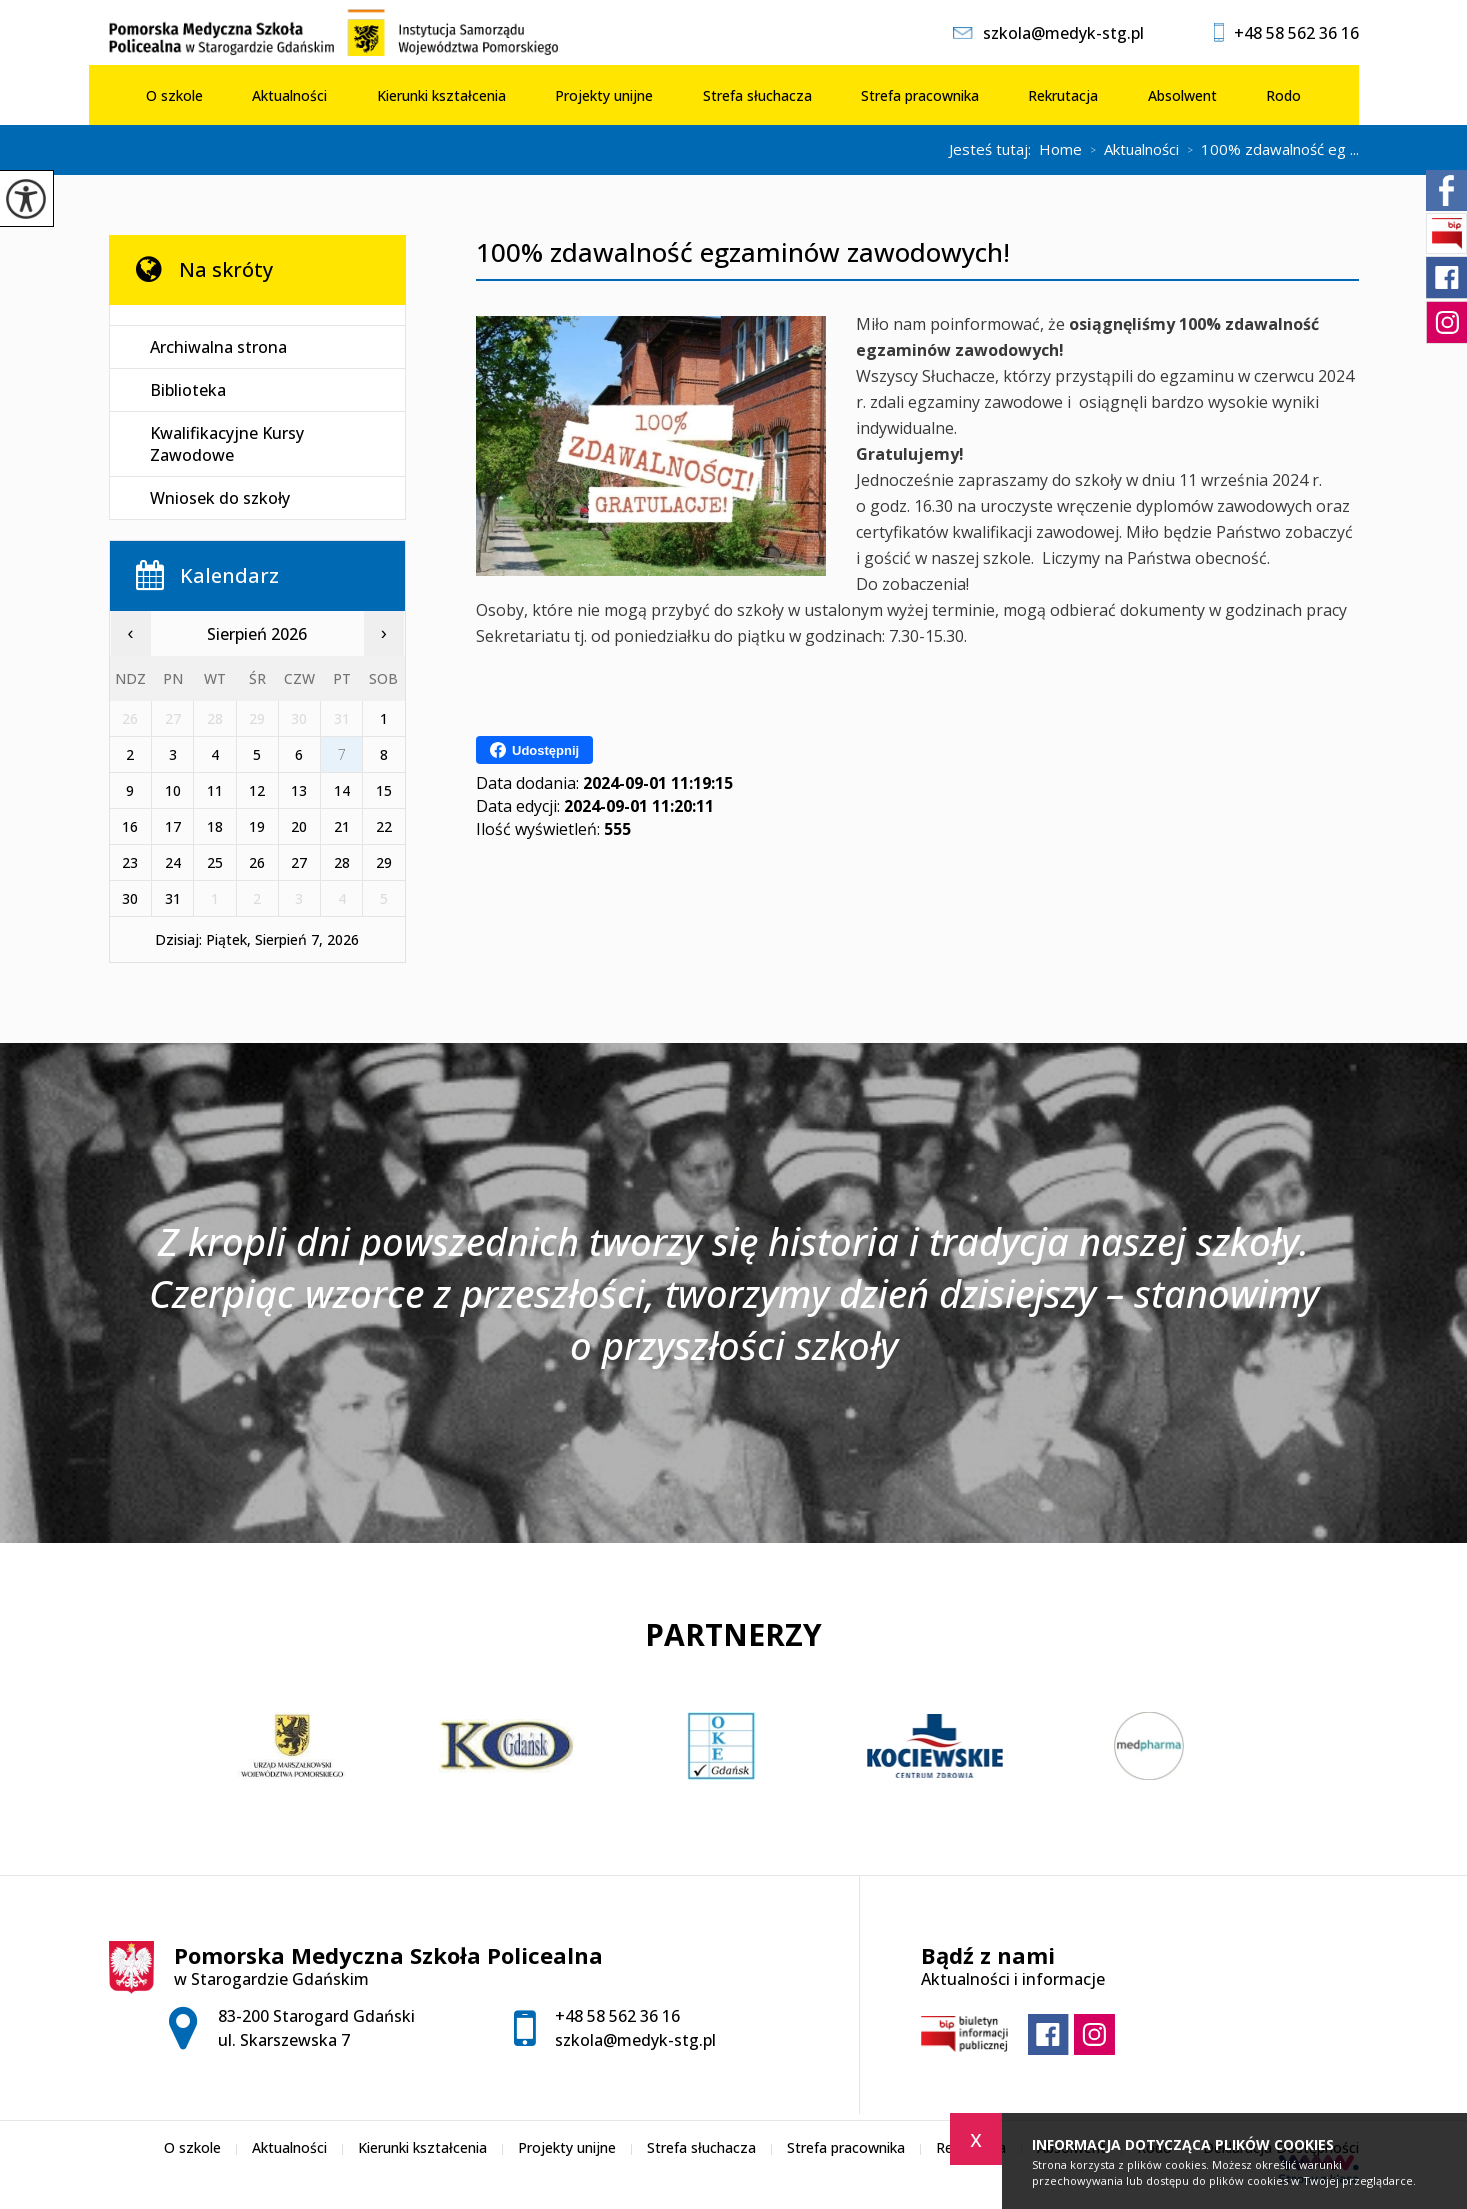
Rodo (1283, 95)
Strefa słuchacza (757, 95)
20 (299, 826)
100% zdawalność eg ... (1269, 150)
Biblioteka (188, 390)
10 (173, 790)
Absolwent (1182, 95)
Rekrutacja (1063, 95)
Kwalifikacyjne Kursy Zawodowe (227, 444)
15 (384, 790)
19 (257, 826)
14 (342, 790)
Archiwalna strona (218, 347)
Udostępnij (534, 750)
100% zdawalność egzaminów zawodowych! (743, 252)
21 (342, 826)
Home (1060, 149)
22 (384, 826)
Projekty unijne (604, 95)
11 (215, 790)
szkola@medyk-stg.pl (1048, 33)
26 (257, 862)
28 (342, 862)
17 (173, 826)
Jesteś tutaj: (994, 149)
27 (299, 862)
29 (384, 862)
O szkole (174, 95)
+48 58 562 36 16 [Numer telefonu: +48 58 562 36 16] (617, 2016)
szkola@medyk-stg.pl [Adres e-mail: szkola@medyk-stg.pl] (635, 2040)
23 (130, 862)
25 (215, 862)
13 (299, 790)
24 (173, 862)
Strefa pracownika (920, 95)
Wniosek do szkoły (220, 498)
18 (215, 826)
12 (257, 790)
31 (173, 898)
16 (130, 826)
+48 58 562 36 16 (1286, 33)
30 (130, 898)
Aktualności (289, 95)
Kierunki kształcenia (441, 95)
